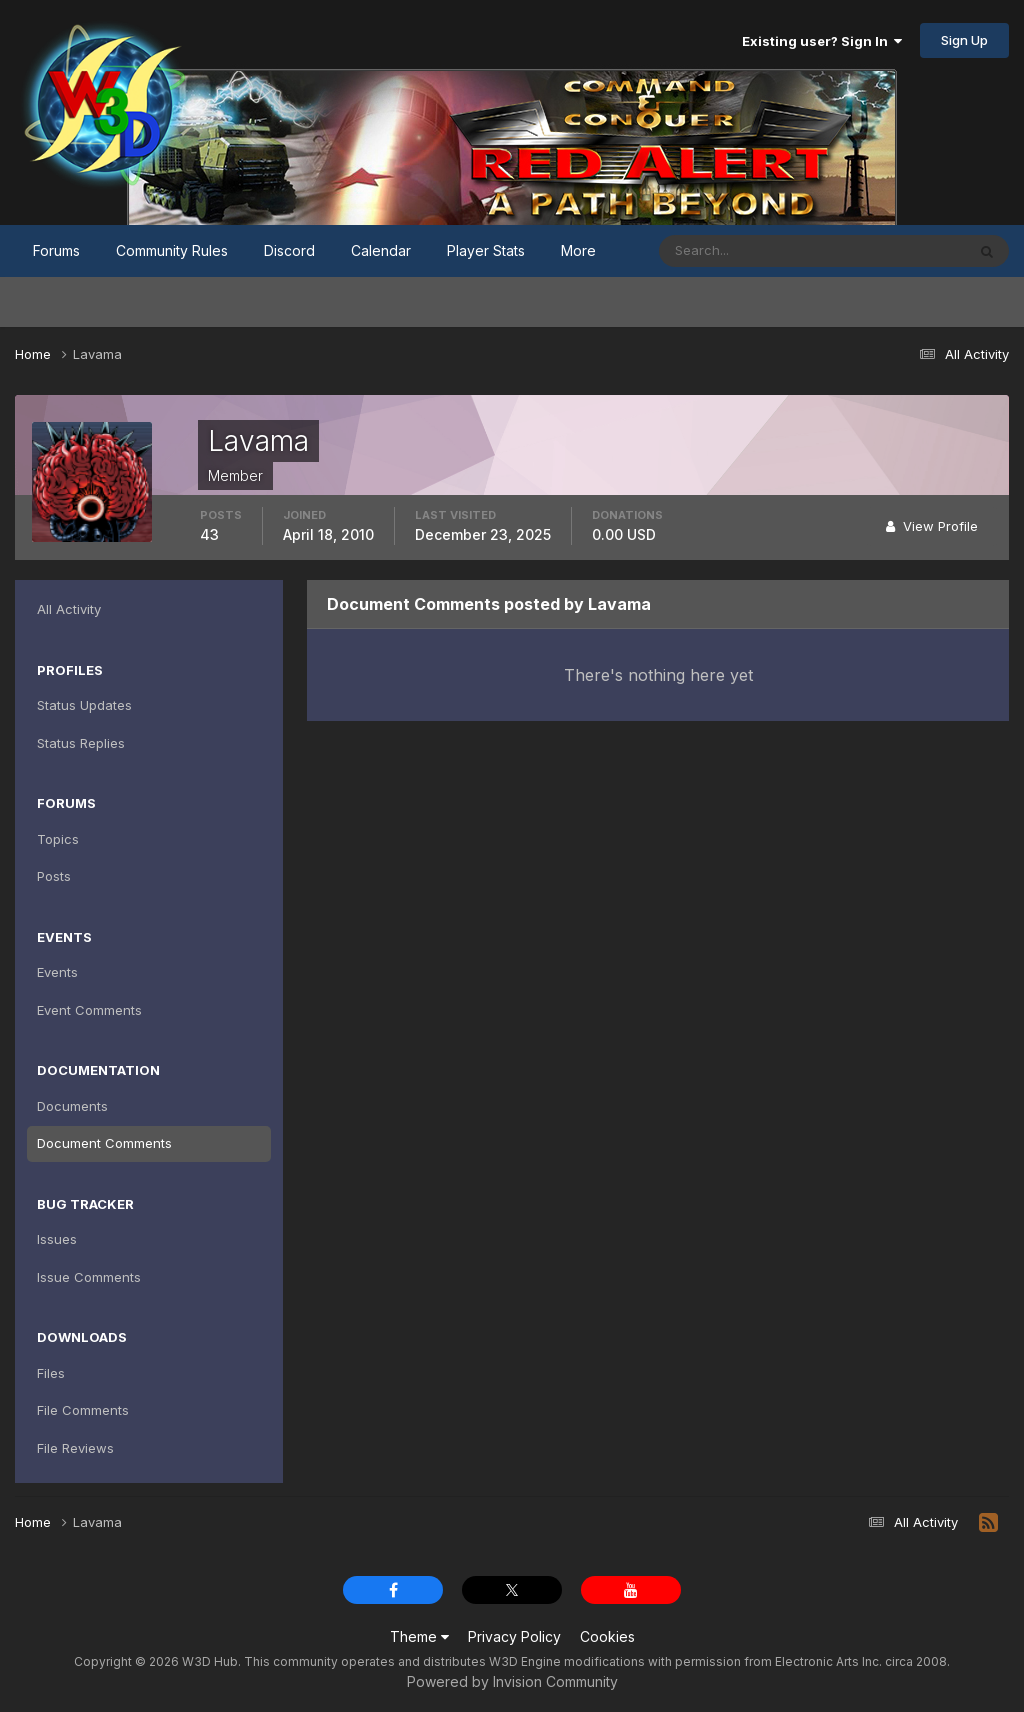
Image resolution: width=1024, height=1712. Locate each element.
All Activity (69, 609)
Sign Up (964, 40)
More (578, 250)
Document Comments (104, 1143)
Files (51, 1373)
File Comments (83, 1410)
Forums (56, 250)
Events (57, 972)
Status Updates (84, 705)
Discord (289, 250)
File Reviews (75, 1448)
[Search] (747, 251)
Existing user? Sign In (822, 41)
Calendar (381, 250)
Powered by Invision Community (512, 1681)
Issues (57, 1239)
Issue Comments (89, 1277)
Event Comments (89, 1010)
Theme (419, 1636)
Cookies (607, 1636)
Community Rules (172, 250)
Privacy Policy (514, 1636)
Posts (54, 876)
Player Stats (486, 250)
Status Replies (81, 743)
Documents (72, 1106)
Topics (58, 839)
